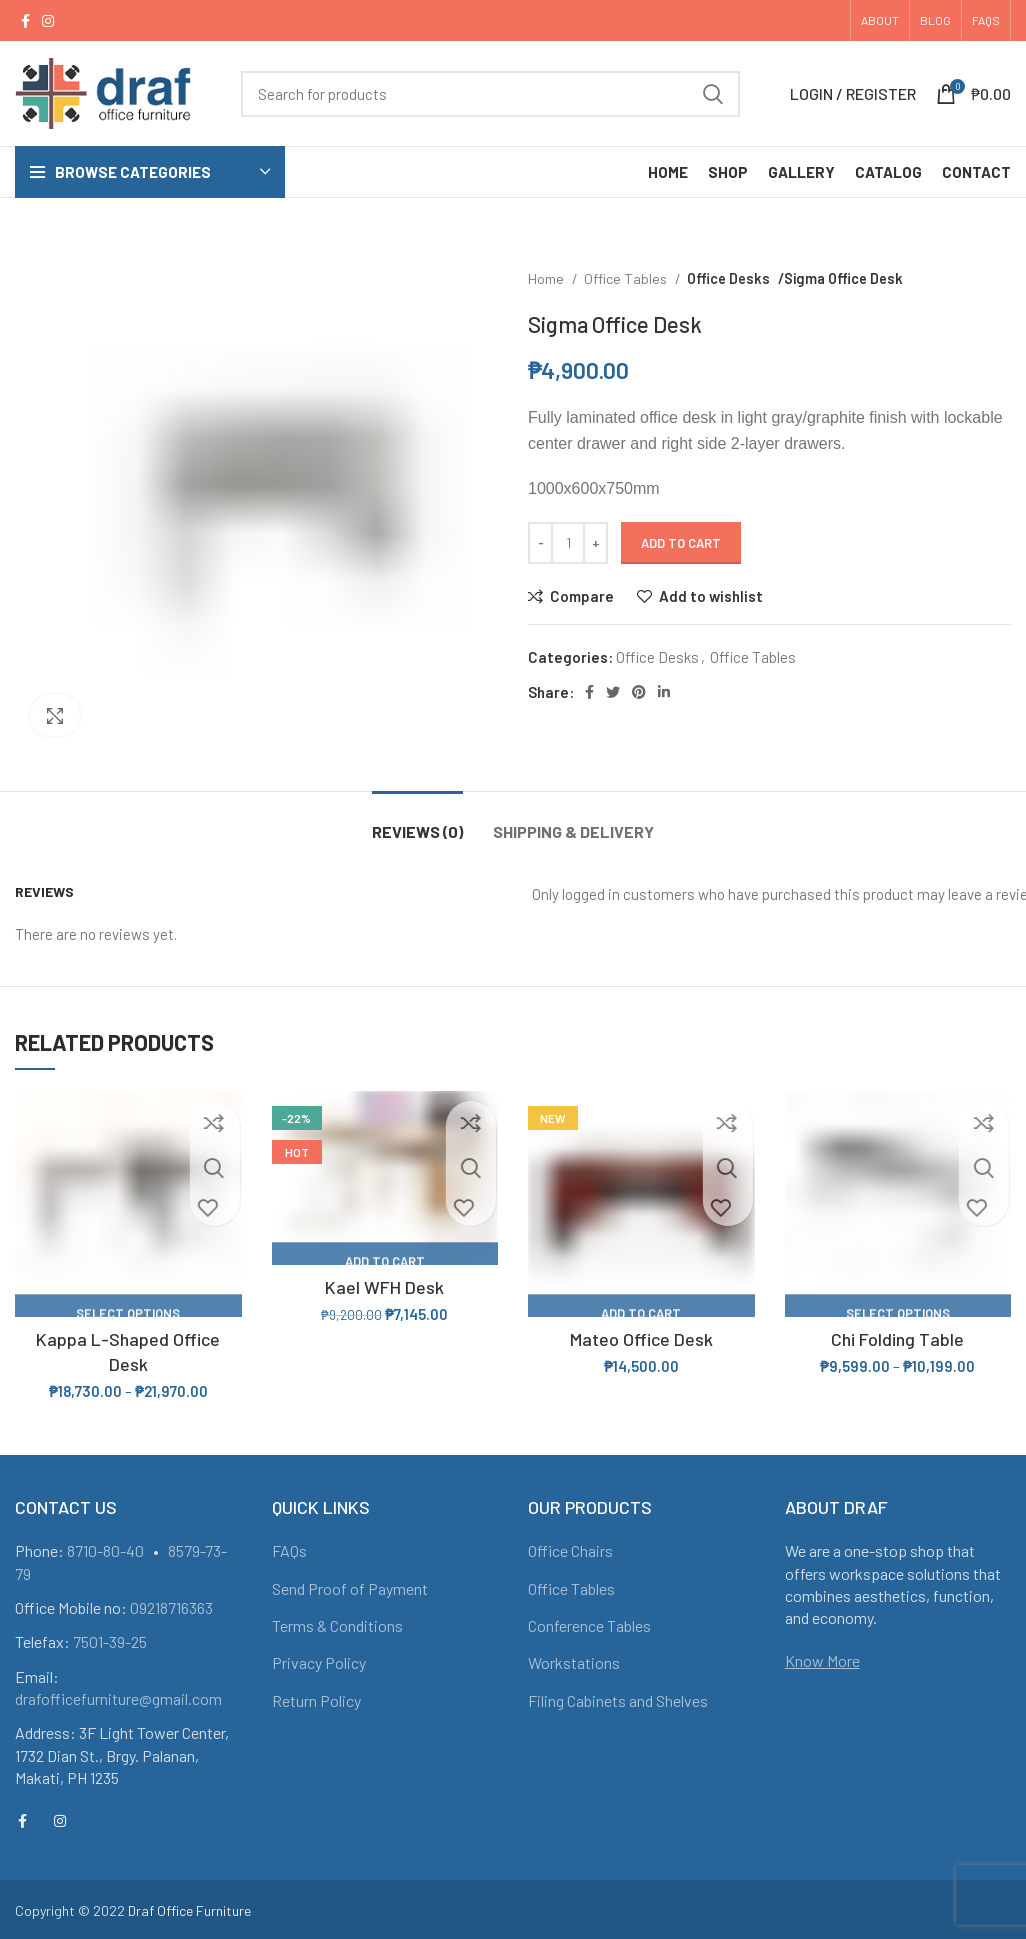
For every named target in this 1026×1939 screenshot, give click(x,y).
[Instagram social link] (48, 21)
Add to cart (681, 543)
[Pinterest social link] (639, 692)
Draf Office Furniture (189, 1910)
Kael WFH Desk (384, 1287)
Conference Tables (589, 1625)
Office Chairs (570, 1550)
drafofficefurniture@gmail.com (118, 1698)
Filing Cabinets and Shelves (618, 1700)
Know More (822, 1660)
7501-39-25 (110, 1641)
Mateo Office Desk (641, 1339)
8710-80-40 (105, 1550)
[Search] (490, 94)
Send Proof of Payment (350, 1588)
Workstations (574, 1662)
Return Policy (316, 1700)
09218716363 (171, 1607)
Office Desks (727, 278)
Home (547, 278)
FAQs (289, 1550)
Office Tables (627, 278)
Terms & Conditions (337, 1625)
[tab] (417, 821)
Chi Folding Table (897, 1339)
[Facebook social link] (25, 21)
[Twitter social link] (613, 692)
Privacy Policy (319, 1662)
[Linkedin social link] (664, 692)
